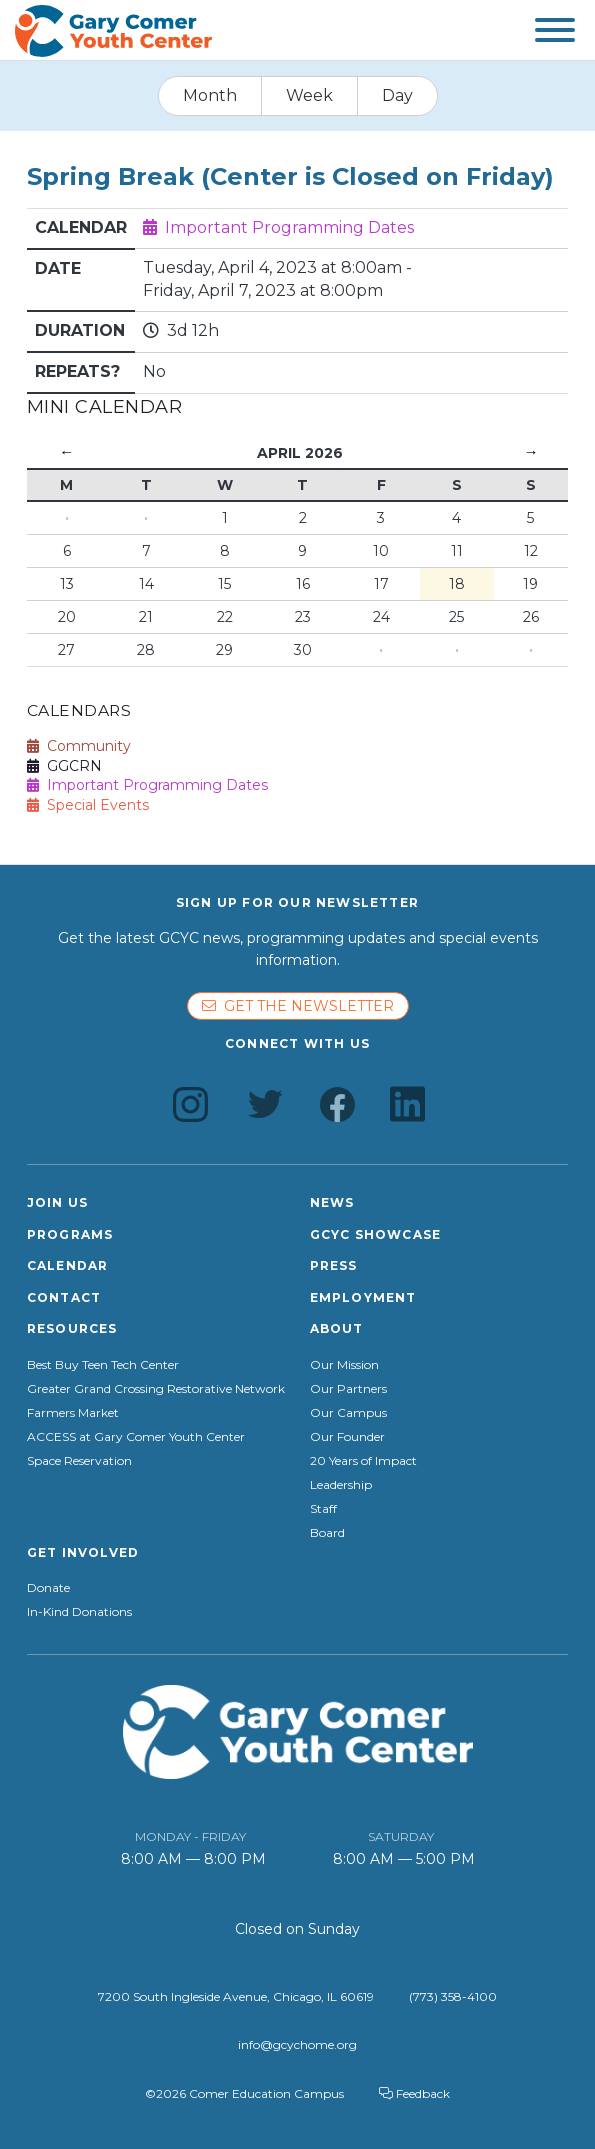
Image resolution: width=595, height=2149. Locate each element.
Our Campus (348, 1413)
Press (334, 1265)
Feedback (414, 2093)
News (332, 1202)
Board (327, 1533)
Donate (48, 1588)
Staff (323, 1509)
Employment (363, 1297)
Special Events (88, 805)
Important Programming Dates (289, 227)
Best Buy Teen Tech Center (103, 1365)
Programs (70, 1234)
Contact (64, 1297)
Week (309, 95)
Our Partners (348, 1389)
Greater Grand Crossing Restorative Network (156, 1389)
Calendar (68, 1265)
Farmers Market (73, 1413)
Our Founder (347, 1437)
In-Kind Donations (79, 1612)
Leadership (341, 1485)
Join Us (57, 1202)
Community (79, 746)
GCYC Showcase (376, 1234)
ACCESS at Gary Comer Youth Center (136, 1437)
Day (397, 95)
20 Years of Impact (363, 1461)
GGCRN (64, 766)
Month (210, 95)
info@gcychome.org (297, 2044)
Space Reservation (79, 1461)
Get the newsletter (298, 1006)
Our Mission (344, 1365)
